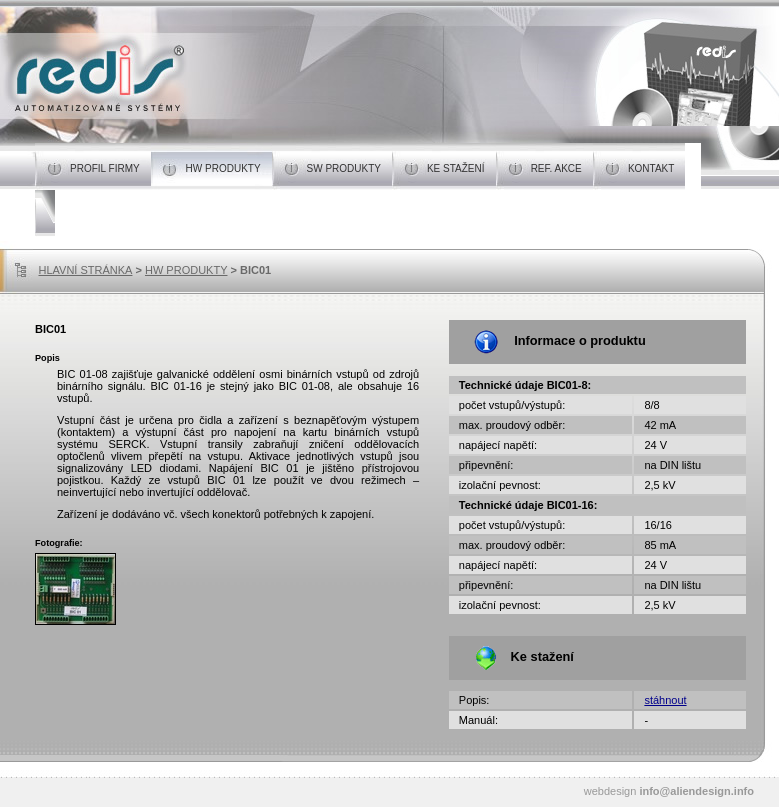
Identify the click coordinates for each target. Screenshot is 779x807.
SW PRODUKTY (349, 168)
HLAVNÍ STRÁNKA (86, 270)
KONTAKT (656, 168)
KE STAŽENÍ (461, 168)
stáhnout (665, 700)
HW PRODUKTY (229, 168)
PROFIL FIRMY (110, 168)
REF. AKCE (562, 168)
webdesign (669, 791)
